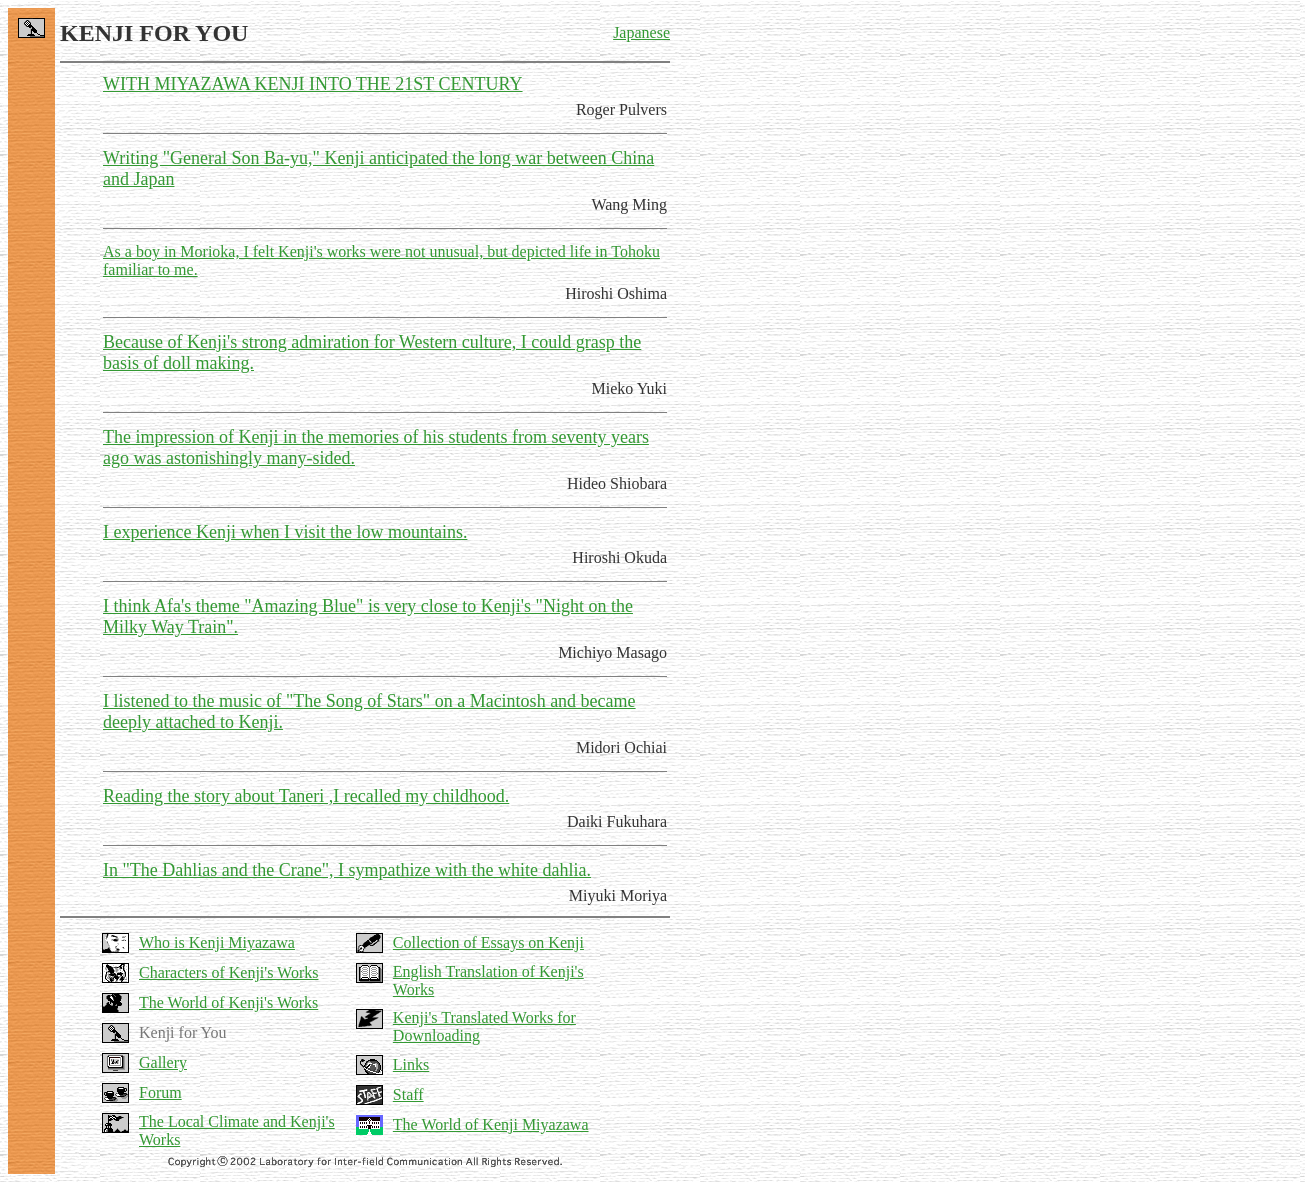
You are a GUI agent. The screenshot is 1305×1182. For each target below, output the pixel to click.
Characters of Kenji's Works (228, 972)
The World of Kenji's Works (228, 1002)
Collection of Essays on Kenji (488, 942)
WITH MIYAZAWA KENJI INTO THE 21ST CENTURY (313, 84)
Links (411, 1064)
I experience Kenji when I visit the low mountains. (285, 532)
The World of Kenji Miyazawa (491, 1124)
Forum (160, 1092)
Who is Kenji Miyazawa (217, 942)
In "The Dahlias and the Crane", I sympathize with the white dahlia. (347, 870)
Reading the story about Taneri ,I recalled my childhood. (306, 796)
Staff (408, 1094)
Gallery (163, 1062)
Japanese (641, 32)
